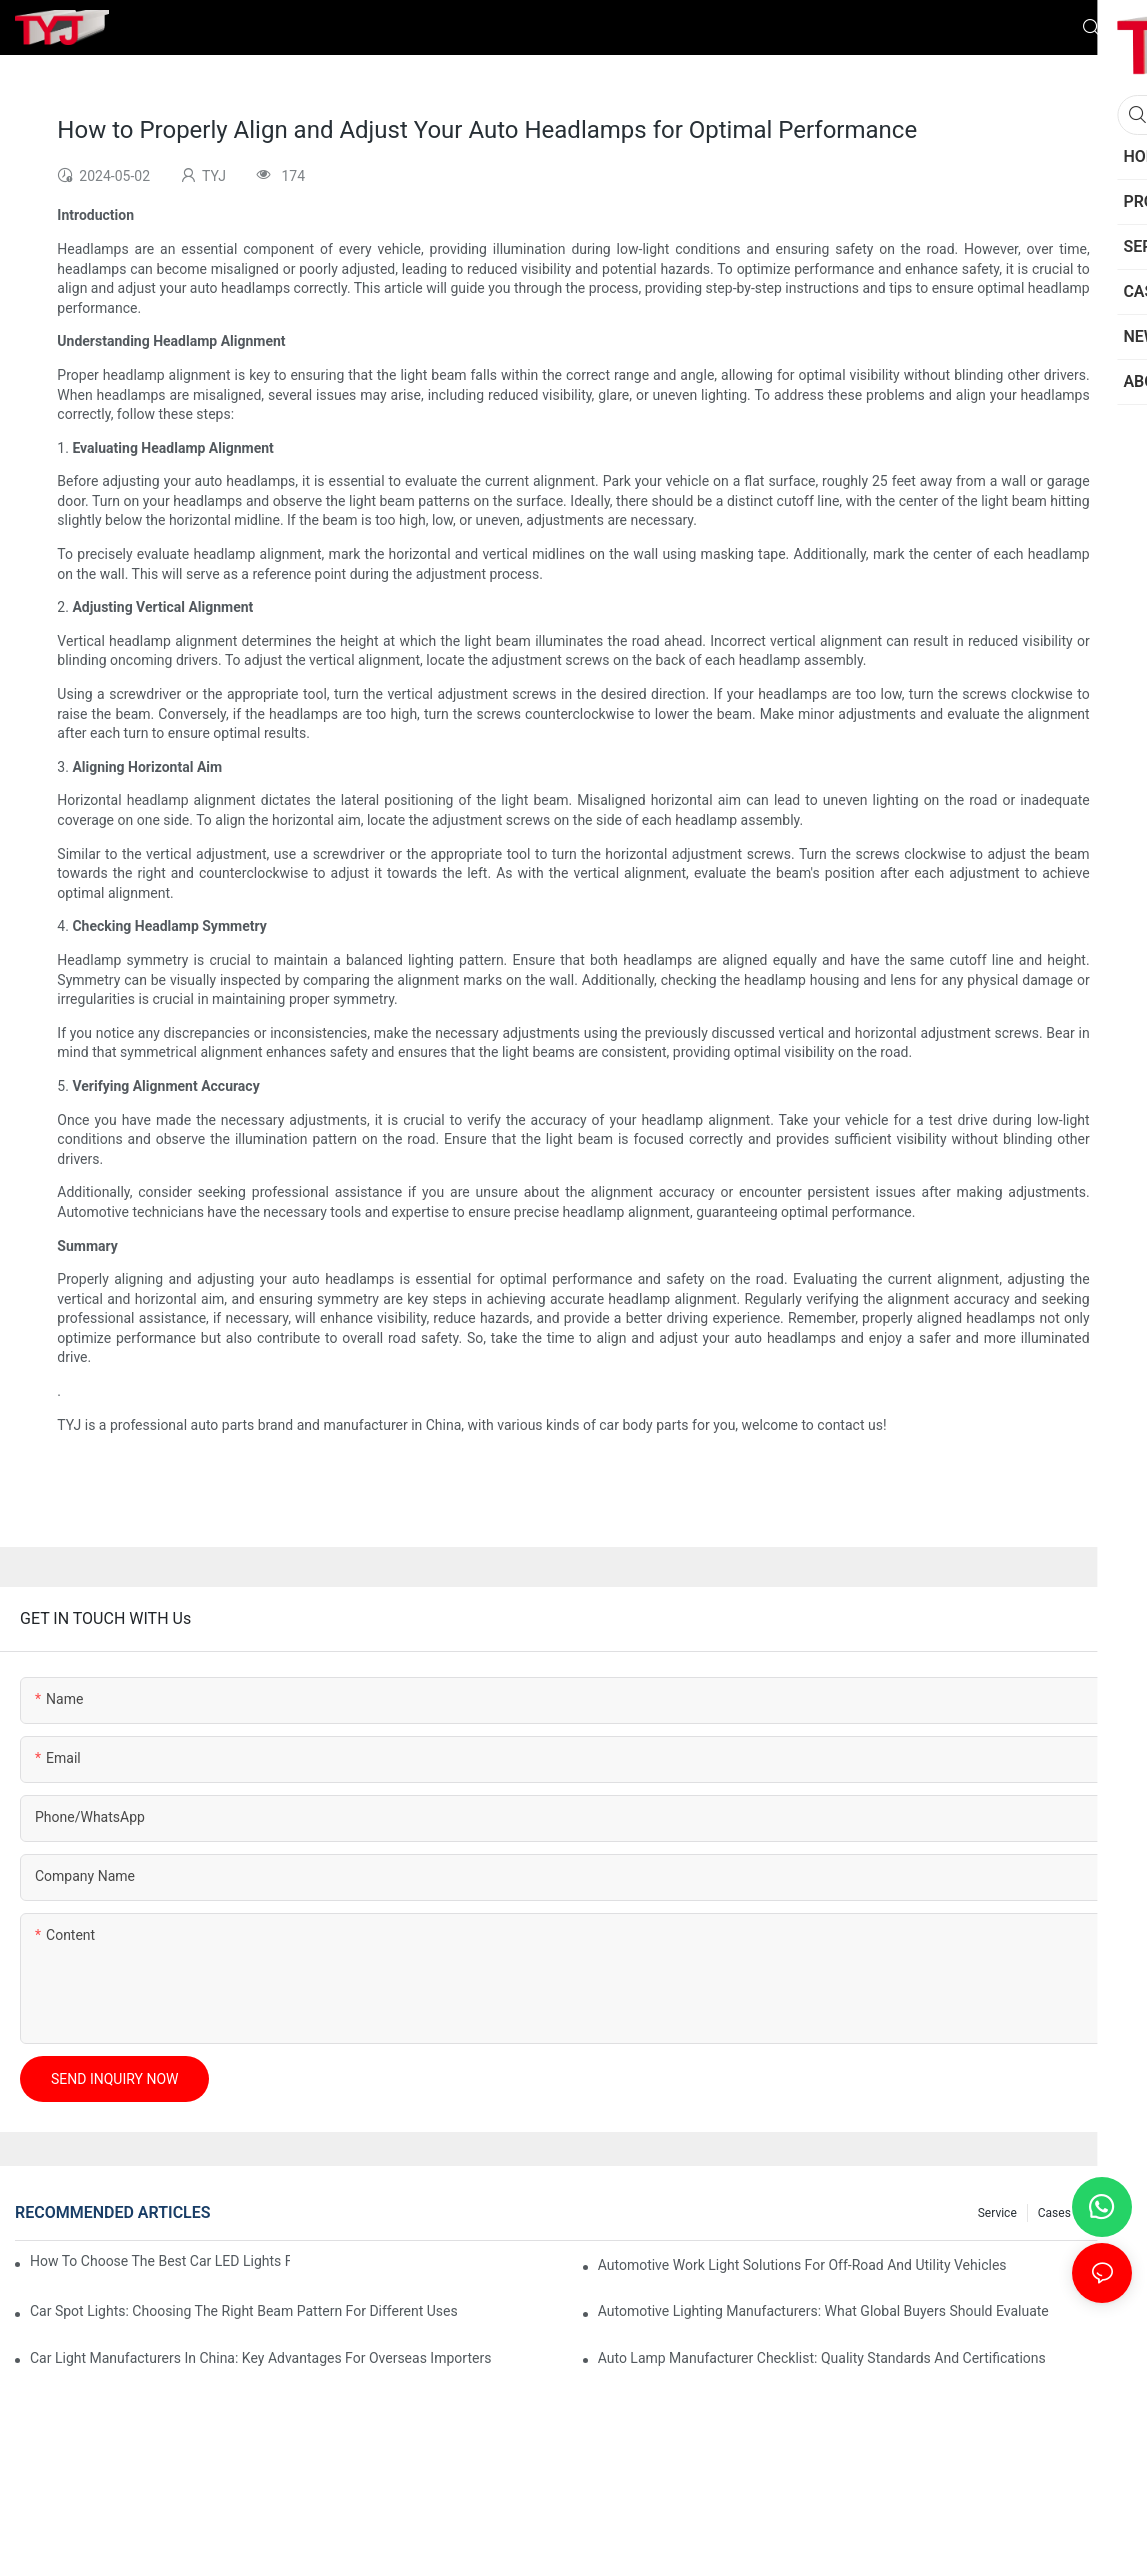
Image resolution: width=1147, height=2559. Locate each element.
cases (1054, 2213)
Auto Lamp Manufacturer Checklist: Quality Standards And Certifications (822, 2358)
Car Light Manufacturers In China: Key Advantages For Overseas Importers (260, 2358)
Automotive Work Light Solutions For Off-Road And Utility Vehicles (802, 2265)
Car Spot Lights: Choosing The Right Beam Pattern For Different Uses (244, 2311)
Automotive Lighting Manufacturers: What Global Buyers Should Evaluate (823, 2311)
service (997, 2213)
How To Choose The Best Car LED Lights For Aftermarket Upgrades (160, 2261)
